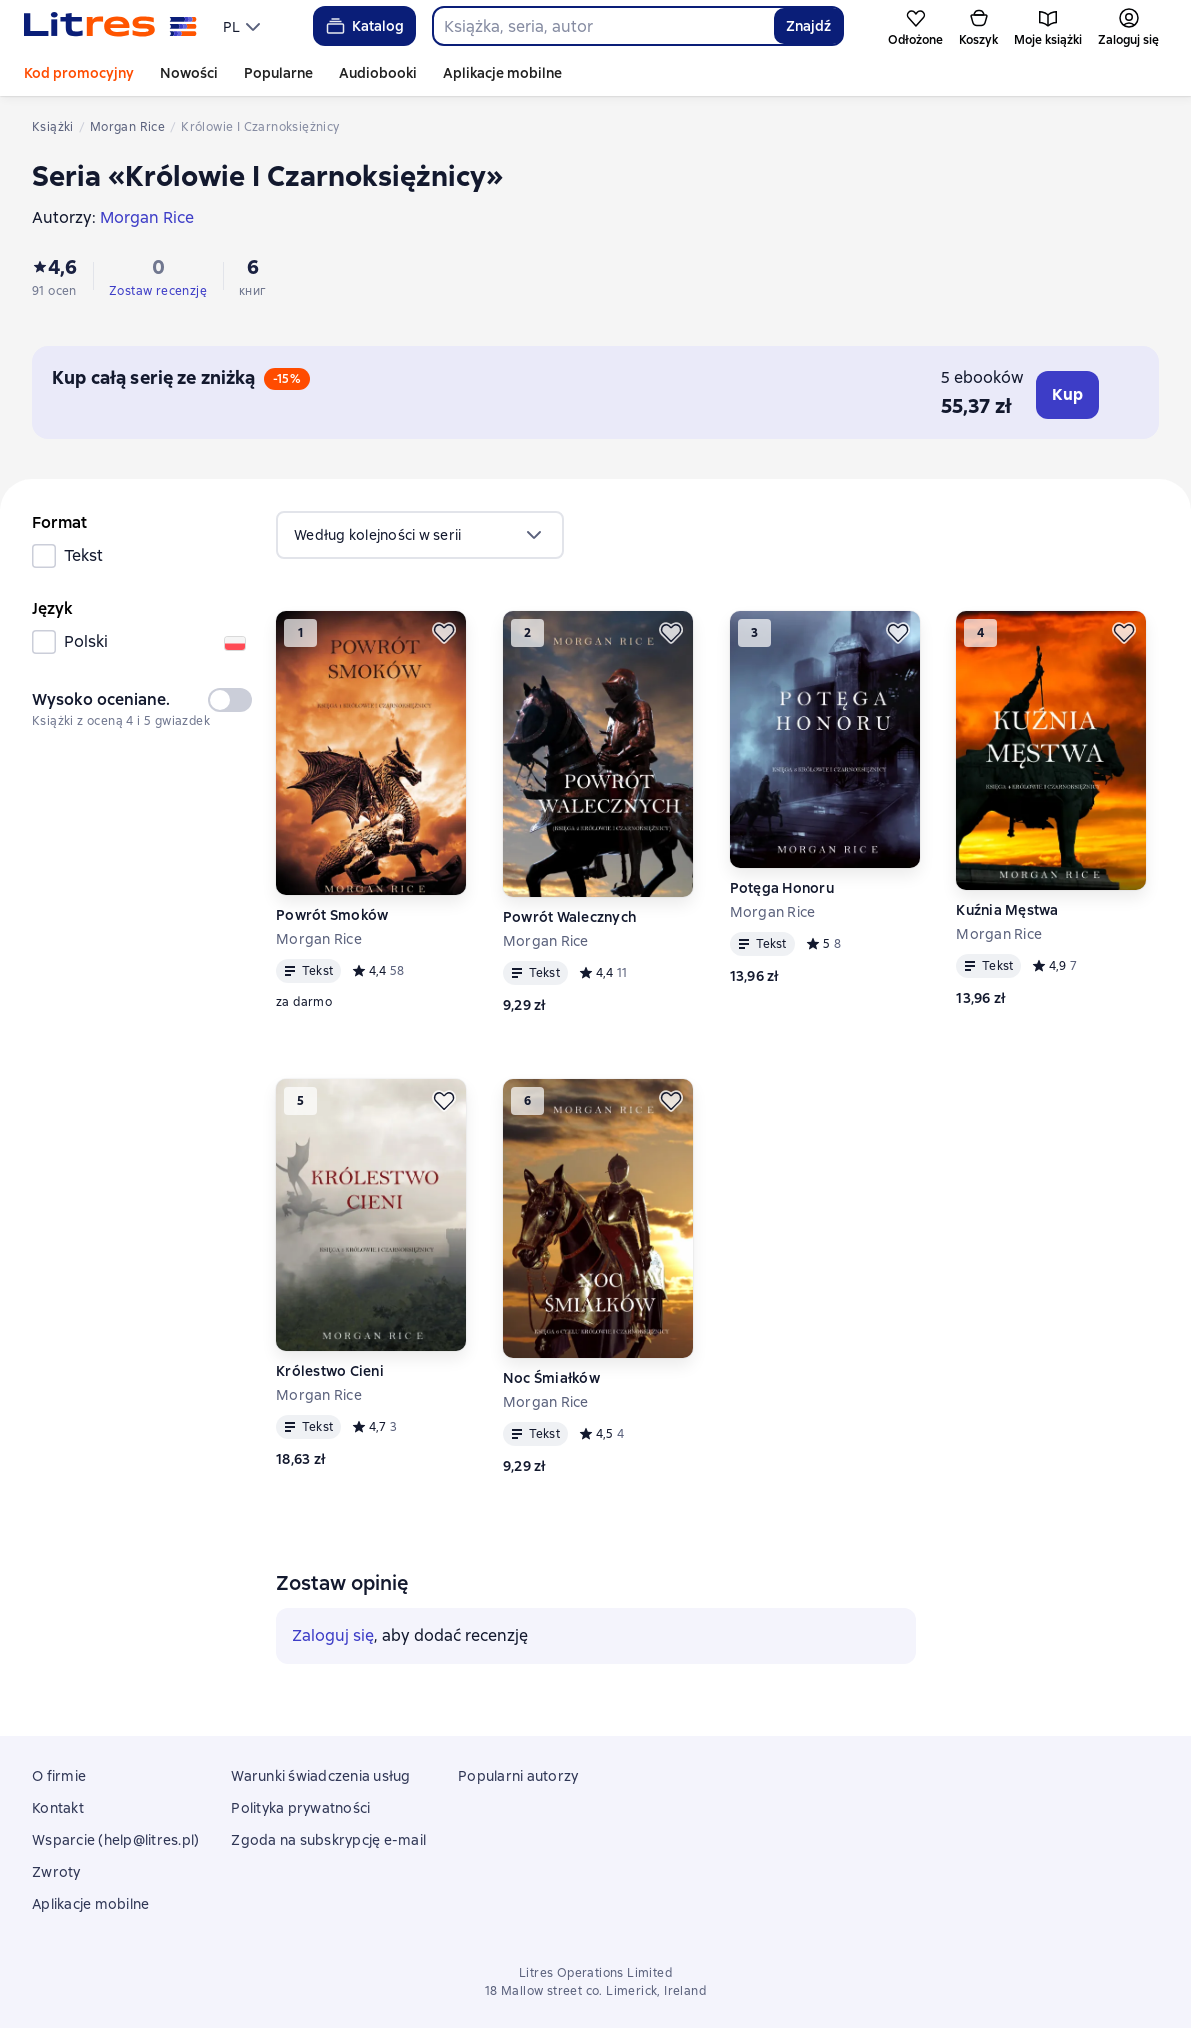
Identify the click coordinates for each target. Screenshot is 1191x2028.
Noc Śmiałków (551, 1378)
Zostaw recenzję (158, 291)
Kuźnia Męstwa (1007, 910)
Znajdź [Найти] (808, 26)
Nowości (189, 73)
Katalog (363, 26)
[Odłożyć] (444, 633)
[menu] (244, 26)
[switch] (230, 700)
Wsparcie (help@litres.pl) (115, 1840)
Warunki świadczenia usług (320, 1776)
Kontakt (58, 1808)
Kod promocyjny (79, 73)
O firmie (59, 1776)
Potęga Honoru (782, 888)
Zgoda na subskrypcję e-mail (328, 1840)
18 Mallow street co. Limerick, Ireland (595, 1991)
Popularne (278, 73)
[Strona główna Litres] (110, 26)
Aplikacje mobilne (502, 73)
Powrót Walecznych (569, 917)
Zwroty (56, 1872)
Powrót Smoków (332, 915)
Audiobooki (378, 73)
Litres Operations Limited (595, 1973)
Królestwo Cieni (330, 1371)
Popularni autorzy (518, 1776)
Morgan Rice (319, 939)
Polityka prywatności (300, 1808)
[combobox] (603, 26)
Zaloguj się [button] (333, 1635)
